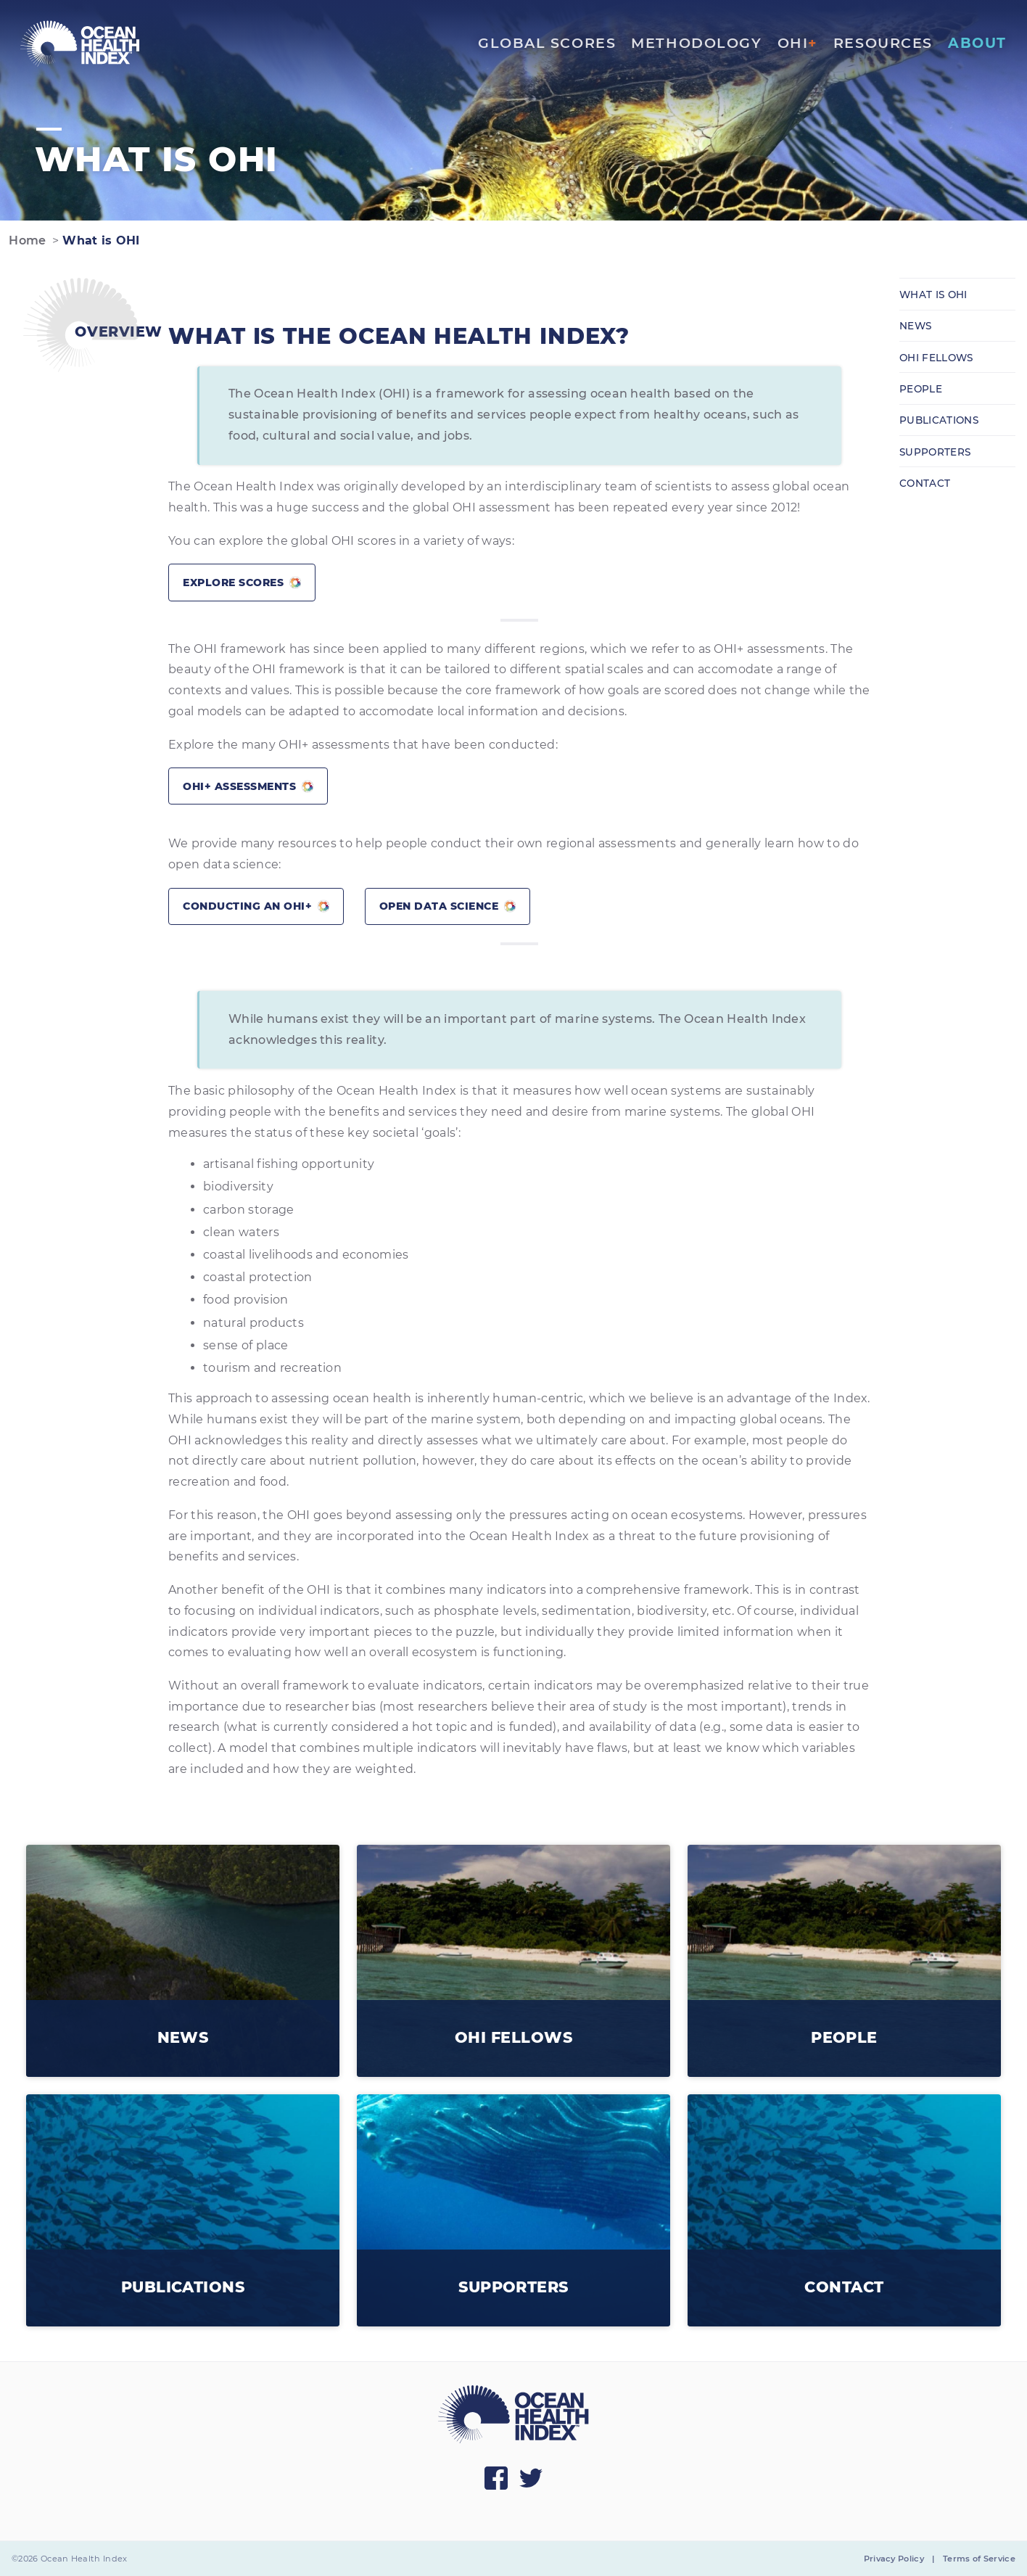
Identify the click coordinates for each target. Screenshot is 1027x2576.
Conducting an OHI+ (256, 906)
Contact (924, 483)
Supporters (934, 452)
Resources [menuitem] (883, 43)
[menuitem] (79, 43)
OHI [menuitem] (798, 43)
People (920, 389)
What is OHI (99, 240)
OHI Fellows (936, 357)
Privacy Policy (894, 2559)
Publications (938, 420)
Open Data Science (447, 906)
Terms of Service (979, 2559)
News (915, 326)
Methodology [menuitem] (696, 43)
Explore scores (242, 582)
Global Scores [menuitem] (547, 43)
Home (26, 240)
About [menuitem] (977, 43)
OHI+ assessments (248, 786)
